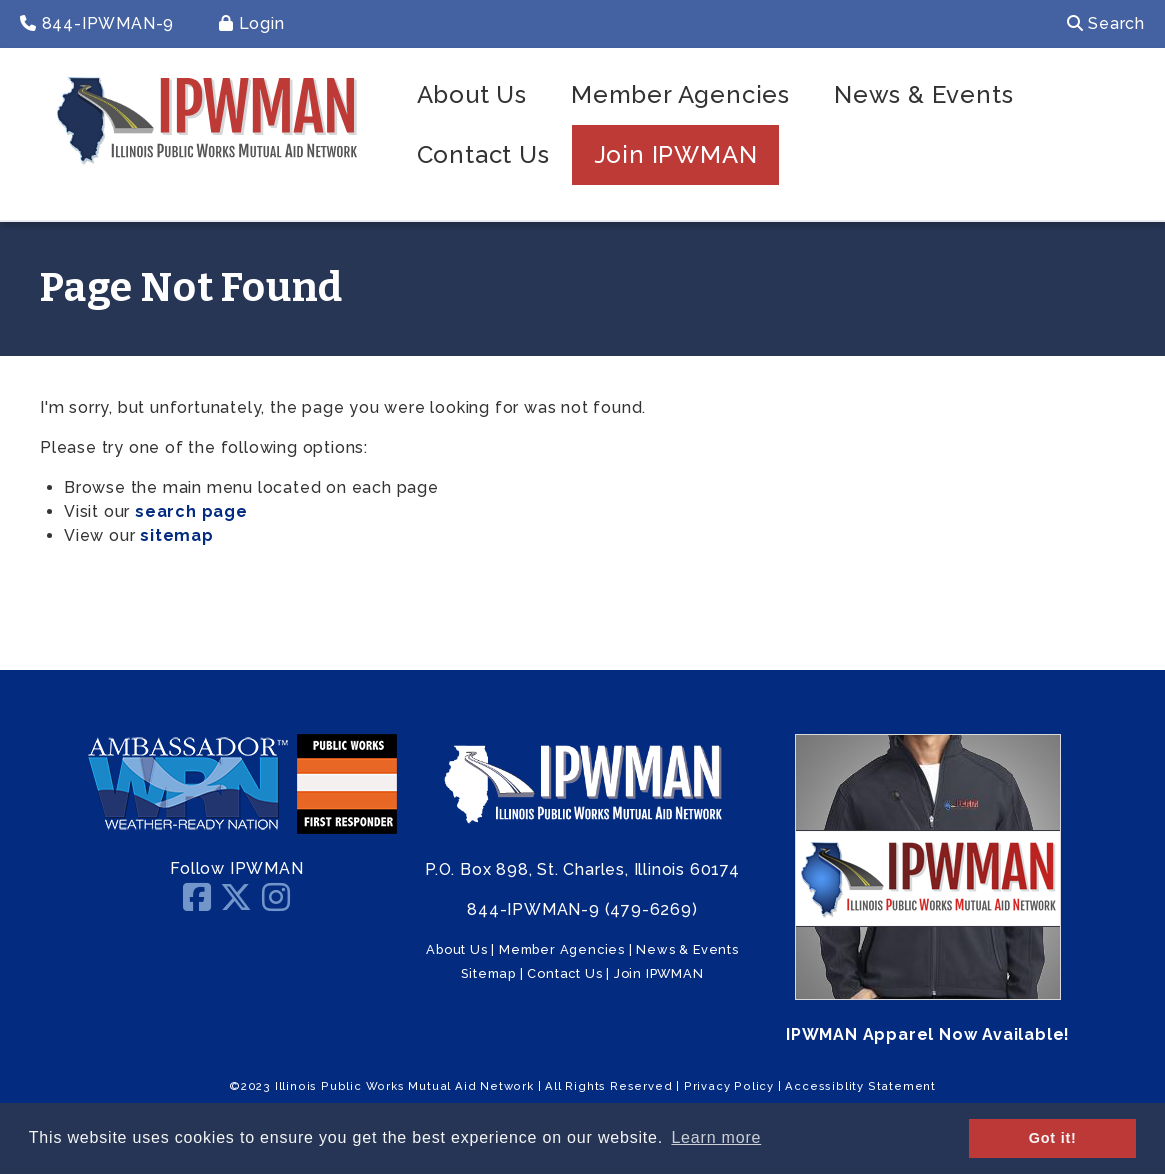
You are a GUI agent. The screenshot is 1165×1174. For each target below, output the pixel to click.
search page (191, 511)
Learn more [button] (716, 1137)
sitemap (177, 535)
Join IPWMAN (676, 154)
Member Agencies (680, 94)
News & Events (923, 94)
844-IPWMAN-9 (97, 23)
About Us (472, 94)
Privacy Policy (729, 1086)
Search (1106, 23)
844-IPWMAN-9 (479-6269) (582, 909)
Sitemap (488, 973)
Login (252, 23)
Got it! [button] (1053, 1138)
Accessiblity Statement (860, 1086)
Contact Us (483, 154)
